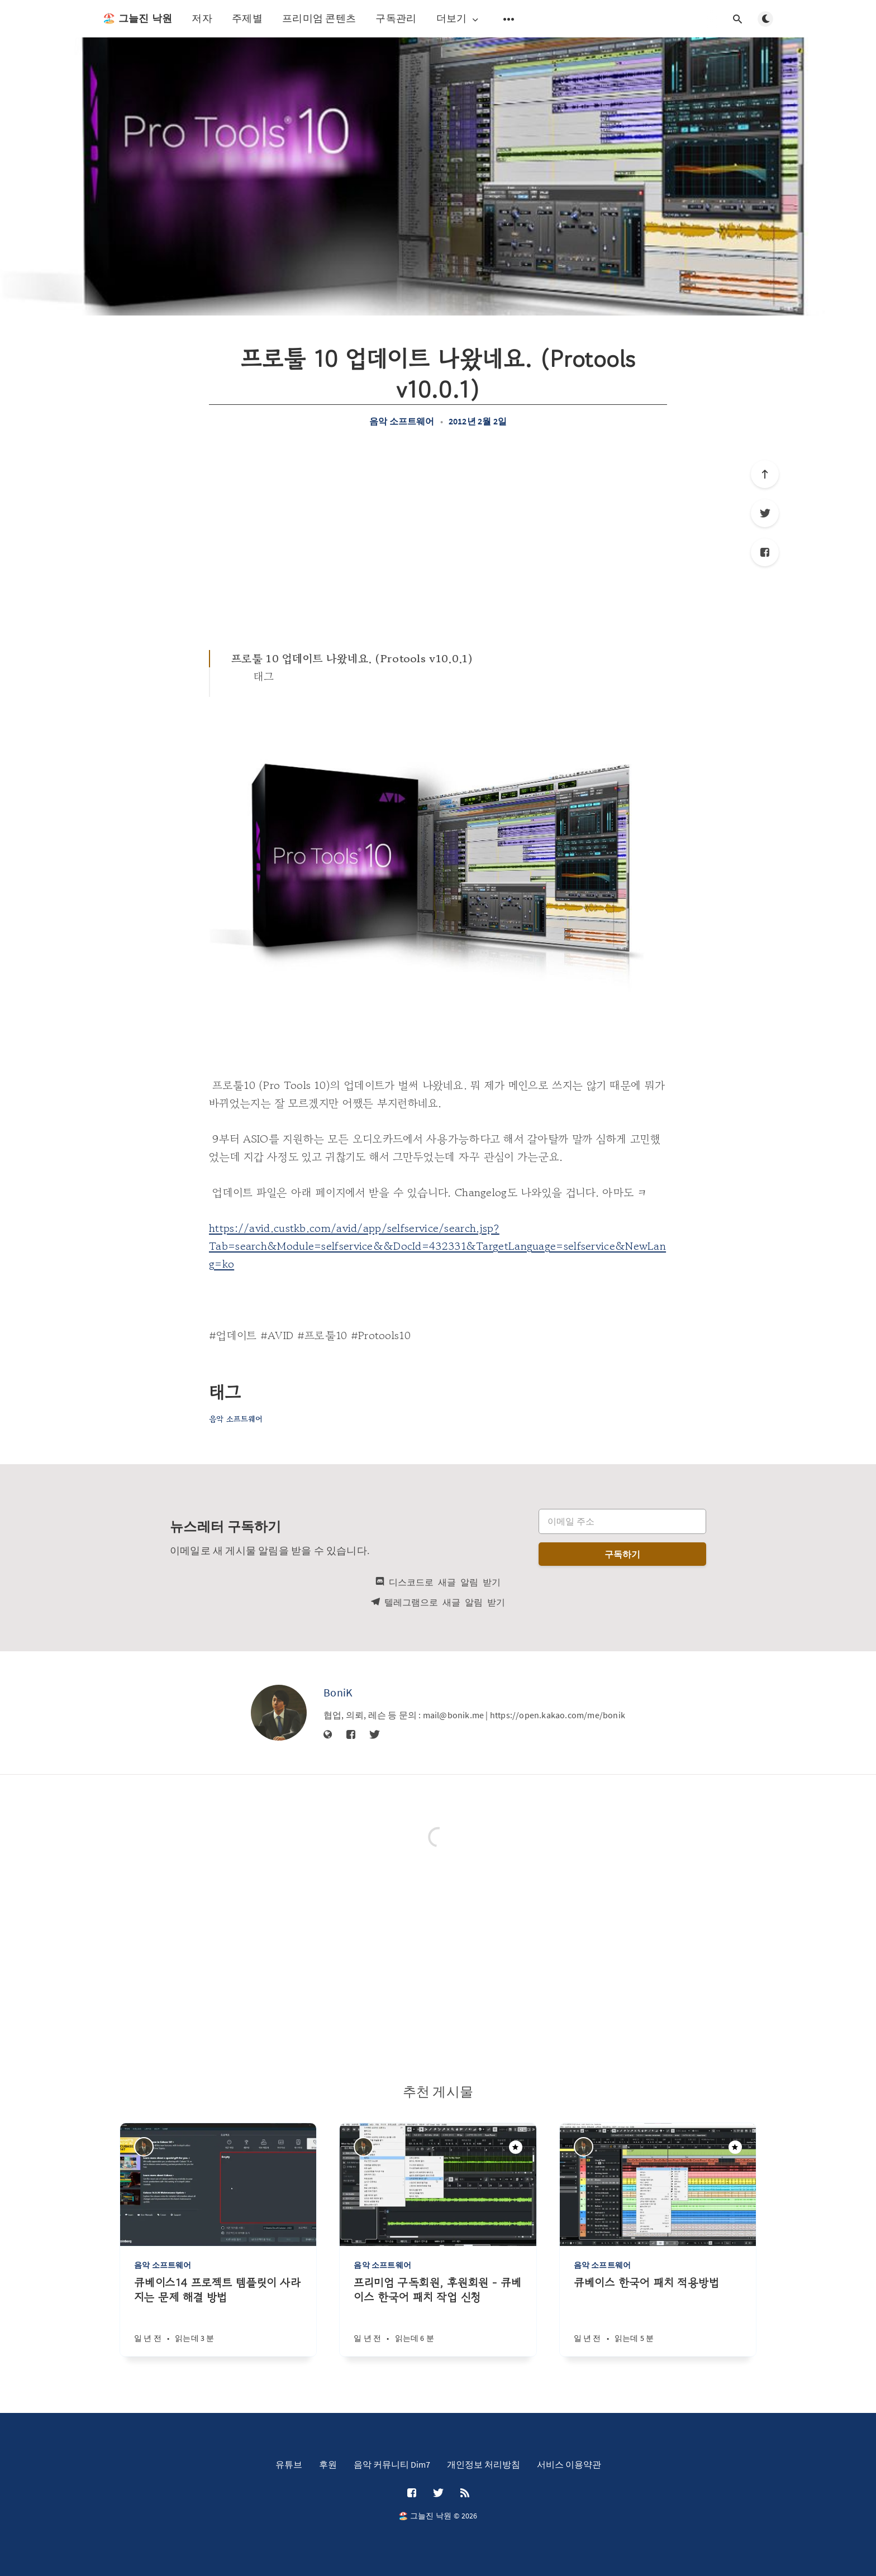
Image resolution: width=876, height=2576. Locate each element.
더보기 (458, 19)
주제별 (247, 18)
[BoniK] (279, 1713)
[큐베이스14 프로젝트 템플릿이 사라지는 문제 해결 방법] (218, 2316)
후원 (328, 2464)
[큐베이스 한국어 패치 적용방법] (658, 2316)
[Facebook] (765, 552)
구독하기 (622, 1554)
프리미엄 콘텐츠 (319, 18)
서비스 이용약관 (569, 2464)
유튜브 (288, 2464)
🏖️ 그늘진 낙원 (137, 18)
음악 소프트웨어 (402, 421)
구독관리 (395, 18)
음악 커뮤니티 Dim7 (392, 2464)
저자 (202, 18)
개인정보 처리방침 (483, 2464)
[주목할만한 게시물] (515, 2147)
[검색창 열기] (737, 19)
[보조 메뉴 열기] (509, 19)
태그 (264, 676)
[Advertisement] (438, 538)
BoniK (338, 1692)
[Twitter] (765, 513)
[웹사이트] (327, 1735)
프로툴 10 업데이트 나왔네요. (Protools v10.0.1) (352, 659)
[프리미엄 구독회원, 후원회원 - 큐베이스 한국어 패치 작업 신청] (438, 2316)
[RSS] (464, 2493)
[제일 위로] (765, 474)
